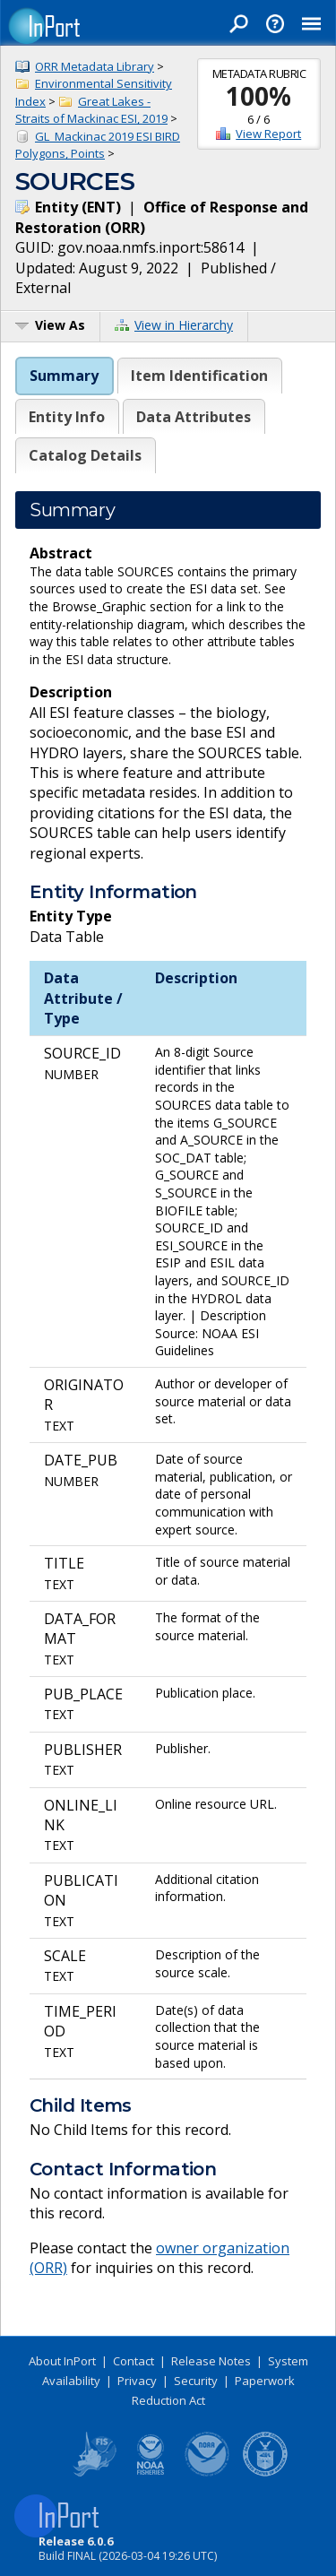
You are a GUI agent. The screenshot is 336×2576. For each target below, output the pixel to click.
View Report (268, 133)
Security (196, 2381)
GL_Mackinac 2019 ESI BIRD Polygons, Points (97, 145)
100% (258, 96)
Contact (133, 2361)
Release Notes (211, 2361)
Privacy (137, 2381)
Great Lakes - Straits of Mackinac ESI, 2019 (91, 110)
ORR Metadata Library (94, 66)
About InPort (62, 2361)
